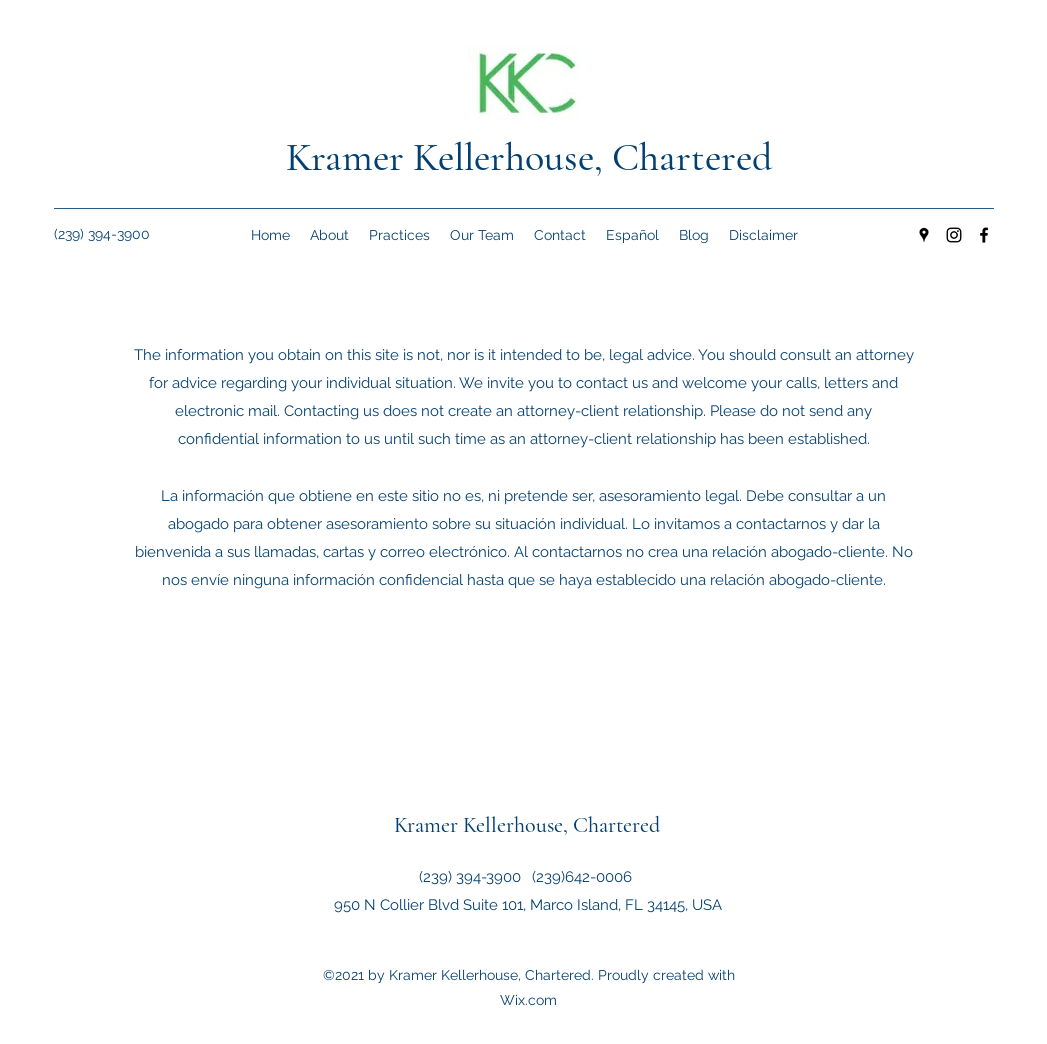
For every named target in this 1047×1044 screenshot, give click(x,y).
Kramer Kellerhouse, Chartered (529, 157)
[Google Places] (924, 235)
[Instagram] (954, 235)
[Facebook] (984, 235)
